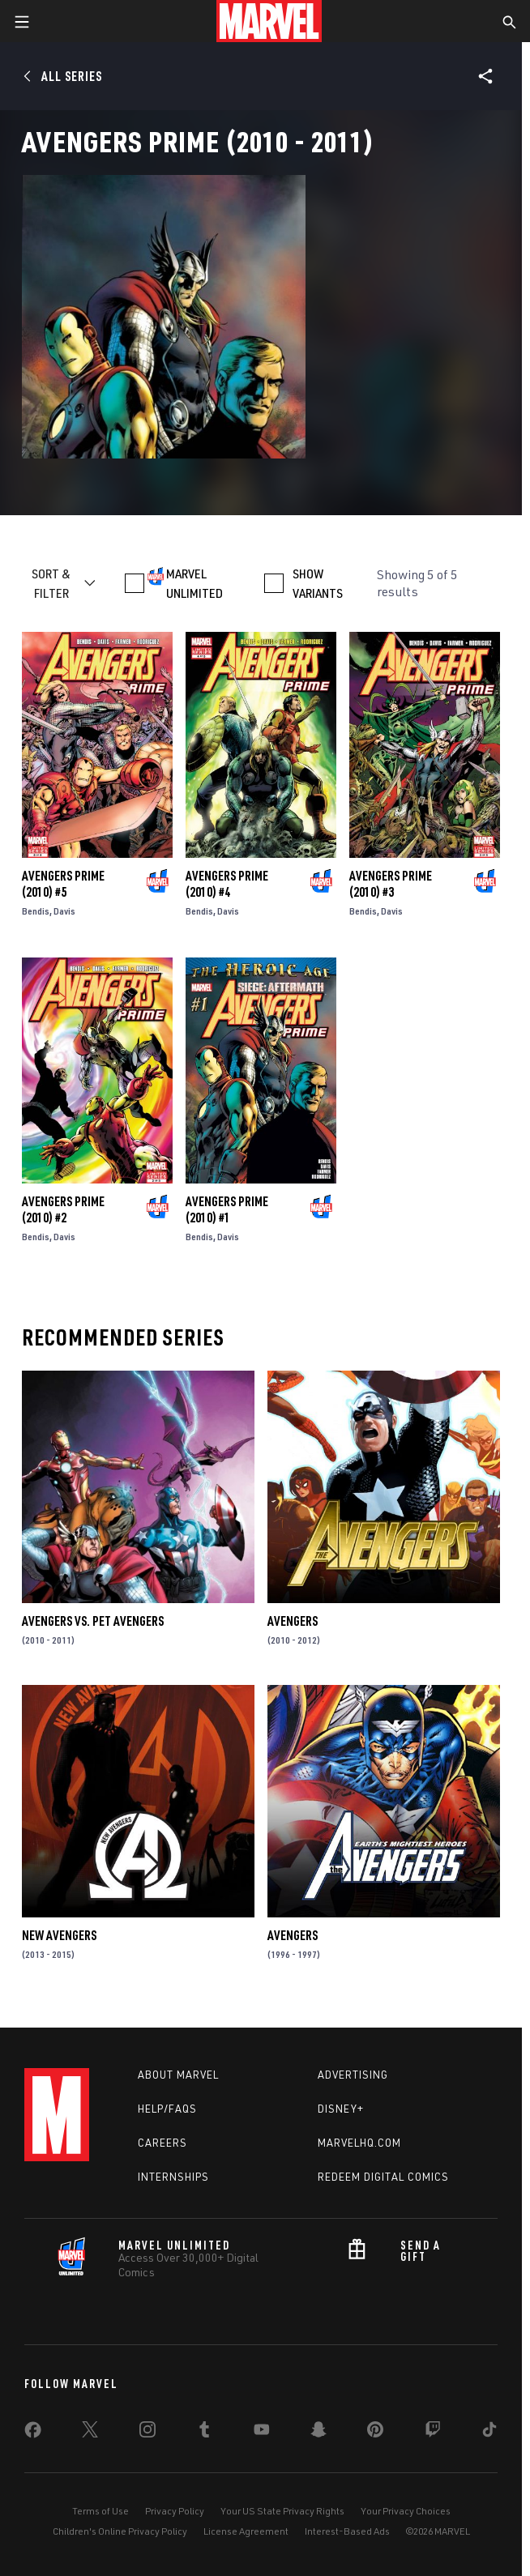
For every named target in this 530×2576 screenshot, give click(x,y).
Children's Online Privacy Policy (120, 2531)
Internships (173, 2176)
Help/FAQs (167, 2108)
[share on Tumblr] (204, 2433)
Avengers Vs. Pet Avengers (93, 1621)
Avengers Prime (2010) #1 (227, 1209)
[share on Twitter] (90, 2433)
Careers (162, 2142)
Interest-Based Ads (347, 2531)
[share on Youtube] (262, 2433)
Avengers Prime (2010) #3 (390, 884)
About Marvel (178, 2074)
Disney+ (341, 2108)
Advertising (353, 2074)
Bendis (35, 911)
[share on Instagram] (147, 2433)
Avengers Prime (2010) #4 (227, 884)
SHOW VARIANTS (318, 583)
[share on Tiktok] (489, 2433)
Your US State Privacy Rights (282, 2511)
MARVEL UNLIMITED (194, 583)
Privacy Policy (174, 2511)
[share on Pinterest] (375, 2433)
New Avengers (59, 1935)
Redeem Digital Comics (383, 2176)
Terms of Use (100, 2511)
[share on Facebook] (32, 2433)
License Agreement (246, 2531)
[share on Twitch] (433, 2433)
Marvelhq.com (359, 2142)
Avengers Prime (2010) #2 (63, 1209)
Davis (64, 911)
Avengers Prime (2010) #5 (63, 884)
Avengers (292, 1621)
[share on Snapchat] (318, 2433)
